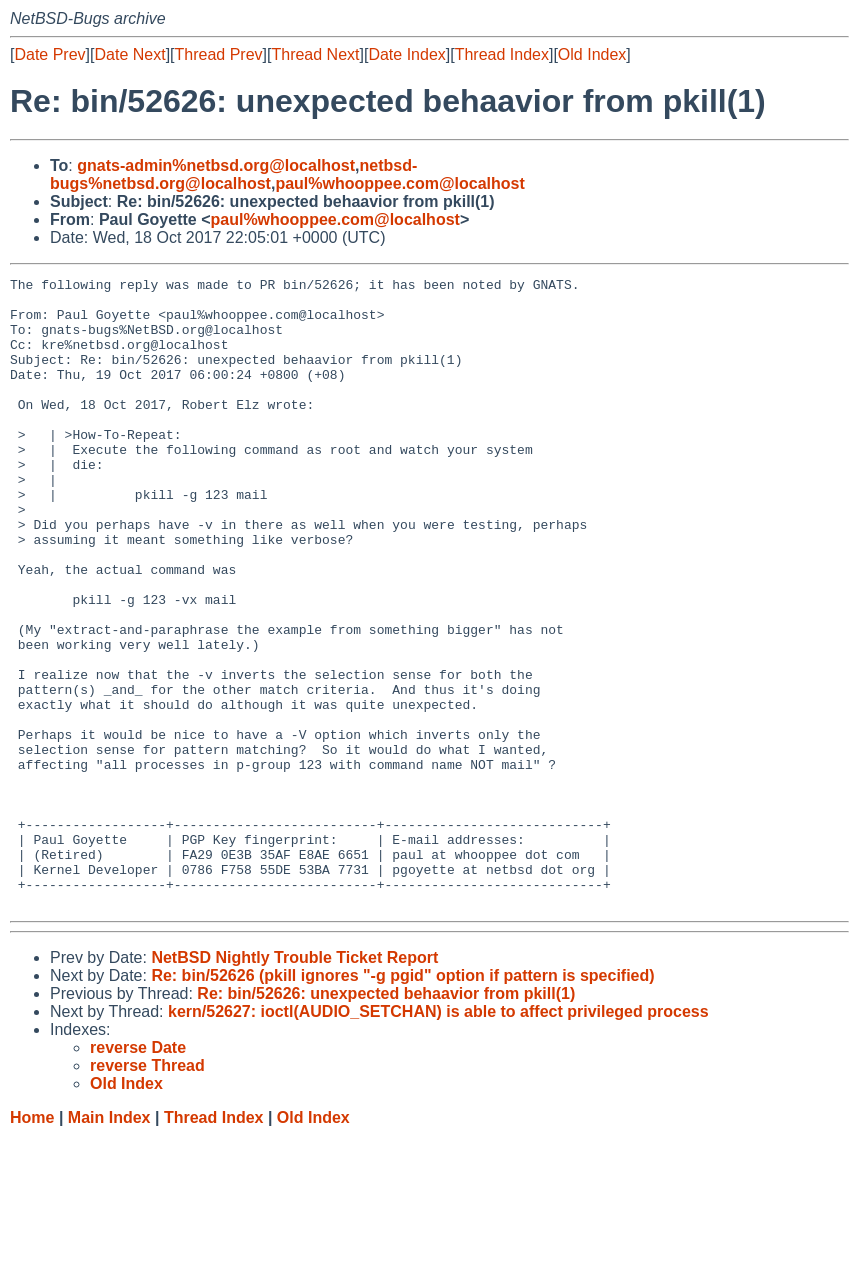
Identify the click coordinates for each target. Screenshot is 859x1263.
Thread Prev (219, 54)
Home (32, 1243)
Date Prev (49, 54)
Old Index (592, 54)
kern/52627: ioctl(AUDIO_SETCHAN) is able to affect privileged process (438, 1137)
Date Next (129, 54)
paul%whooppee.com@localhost (399, 183)
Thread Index (502, 54)
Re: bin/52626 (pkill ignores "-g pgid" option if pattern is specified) (402, 1101)
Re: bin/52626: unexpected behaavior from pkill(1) (386, 1119)
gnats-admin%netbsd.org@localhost (216, 165)
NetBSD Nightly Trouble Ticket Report (294, 1083)
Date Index (406, 54)
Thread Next (315, 54)
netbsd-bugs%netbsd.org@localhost (233, 174)
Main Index (109, 1243)
